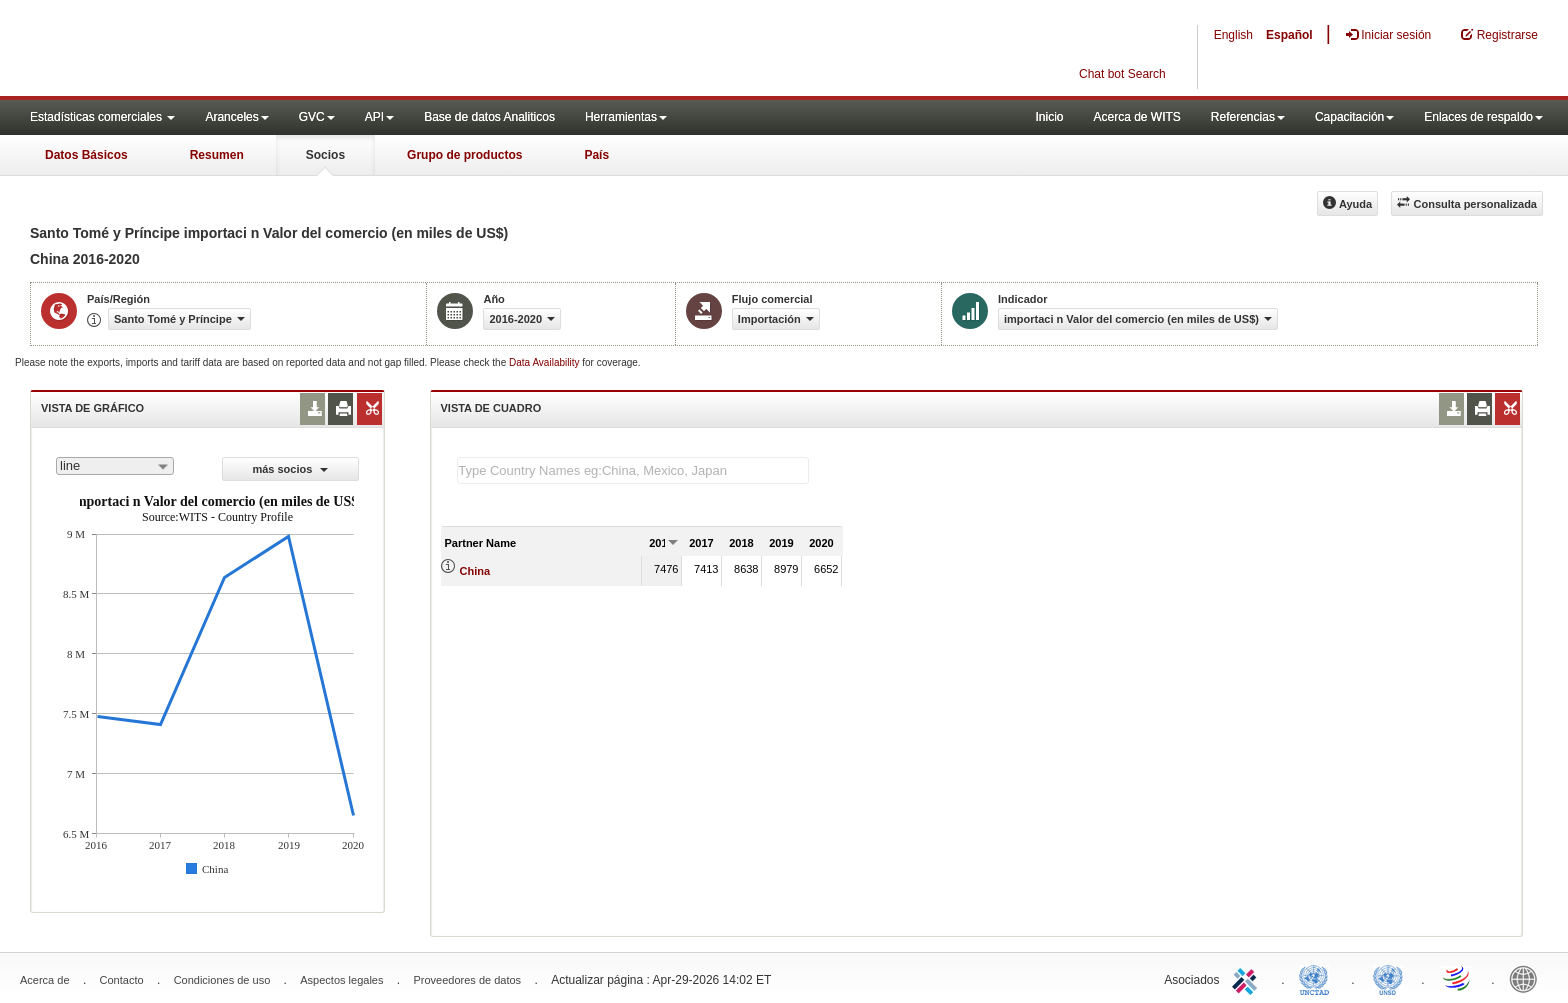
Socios (325, 155)
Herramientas (626, 117)
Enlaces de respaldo (1483, 117)
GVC (317, 117)
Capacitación (1354, 117)
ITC (1248, 978)
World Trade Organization (1458, 978)
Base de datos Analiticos (489, 117)
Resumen (217, 155)
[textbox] (633, 470)
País (596, 155)
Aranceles (236, 117)
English (1233, 35)
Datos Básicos (86, 155)
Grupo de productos (464, 155)
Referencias (1248, 117)
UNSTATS (1388, 978)
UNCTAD (1318, 978)
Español (1289, 35)
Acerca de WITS (1136, 117)
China (475, 571)
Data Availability (545, 362)
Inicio (1049, 117)
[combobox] (115, 466)
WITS (200, 50)
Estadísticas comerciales (102, 117)
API (379, 117)
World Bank (1528, 978)
